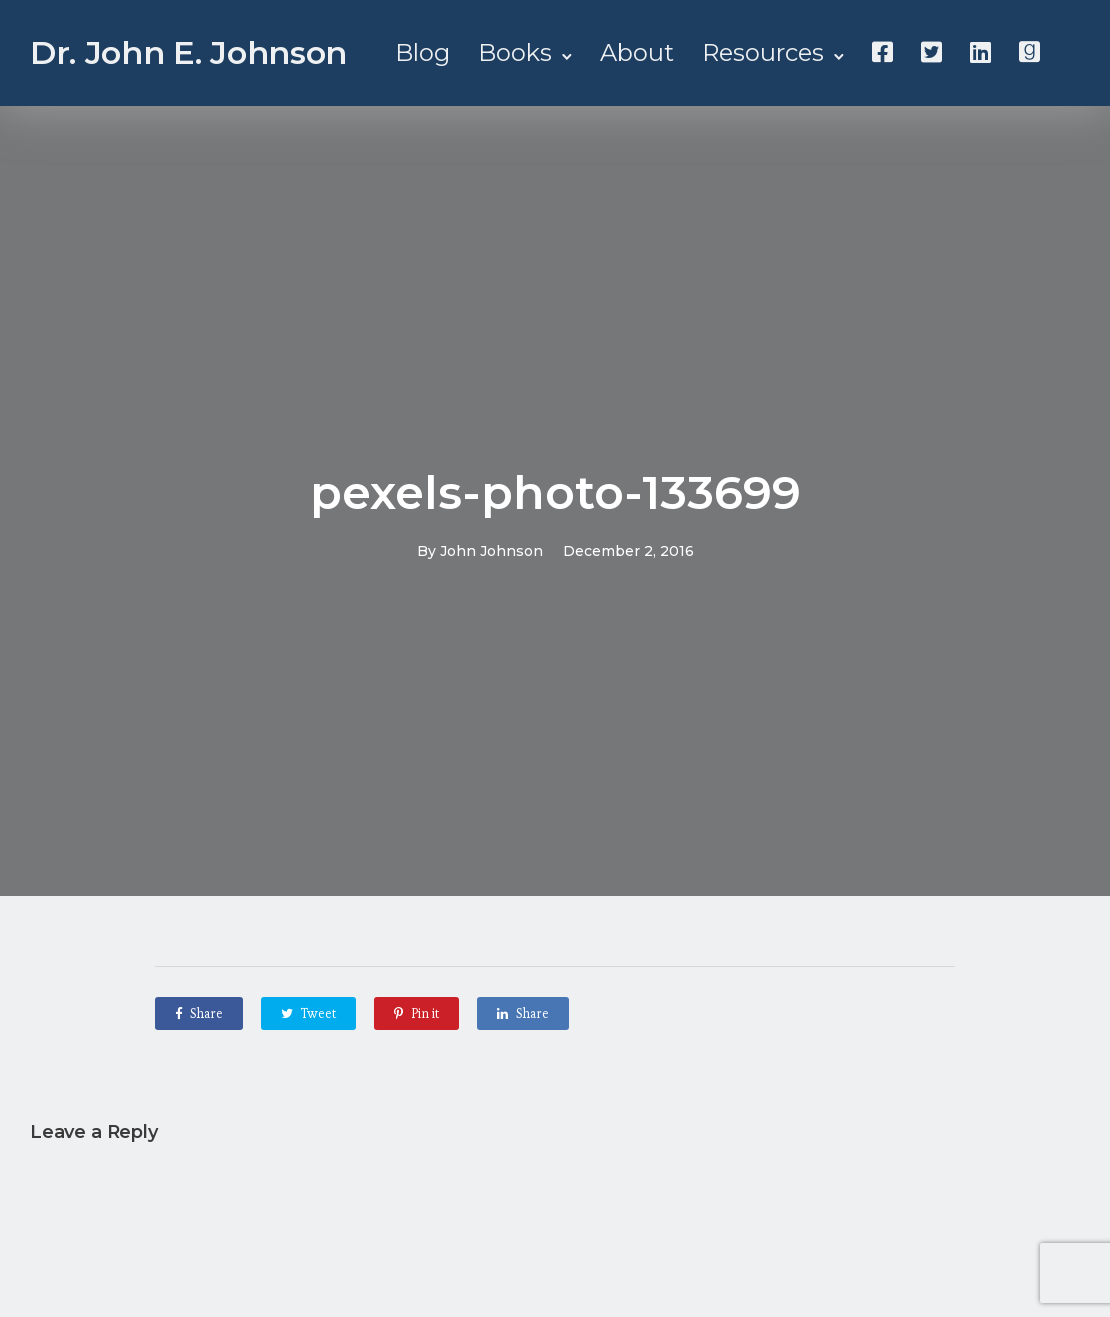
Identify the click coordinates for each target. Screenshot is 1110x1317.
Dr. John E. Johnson (188, 52)
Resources (763, 52)
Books (515, 52)
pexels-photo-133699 (555, 492)
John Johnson (491, 551)
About (637, 52)
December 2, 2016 (628, 551)
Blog (422, 52)
